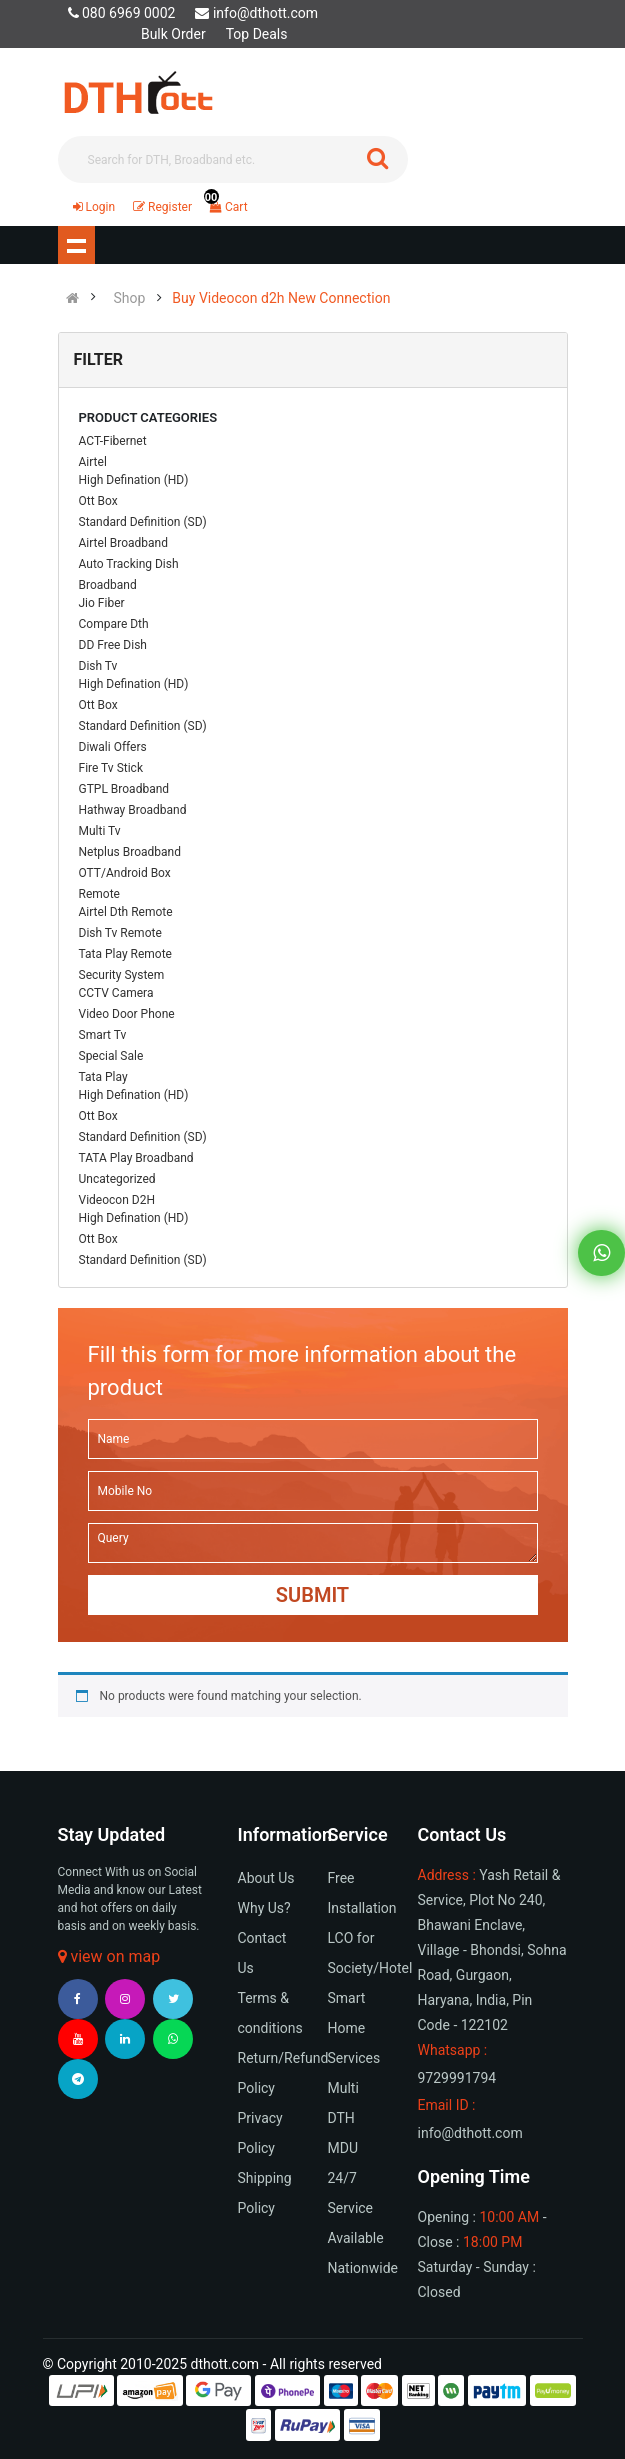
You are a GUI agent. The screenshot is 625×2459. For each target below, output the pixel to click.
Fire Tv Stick (111, 768)
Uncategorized (117, 1179)
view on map (109, 1956)
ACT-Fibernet (113, 441)
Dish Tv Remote (120, 933)
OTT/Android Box (125, 873)
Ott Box (98, 501)
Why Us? (264, 1908)
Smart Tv (103, 1035)
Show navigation (77, 245)
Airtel (93, 462)
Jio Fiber (102, 603)
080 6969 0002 (122, 13)
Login (94, 207)
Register (162, 207)
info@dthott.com (256, 13)
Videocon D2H (117, 1200)
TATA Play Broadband (136, 1158)
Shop (129, 298)
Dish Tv (98, 666)
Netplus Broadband (130, 852)
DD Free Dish (113, 645)
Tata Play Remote (125, 954)
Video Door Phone (127, 1014)
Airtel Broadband (124, 543)
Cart (226, 207)
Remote (99, 894)
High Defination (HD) (134, 480)
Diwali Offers (113, 747)
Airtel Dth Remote (126, 912)
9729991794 (457, 2078)
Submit (312, 1595)
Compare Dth (114, 624)
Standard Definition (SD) (143, 522)
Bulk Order (173, 34)
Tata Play (103, 1077)
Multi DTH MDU (343, 2118)
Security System (122, 975)
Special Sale (111, 1056)
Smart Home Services (354, 2028)
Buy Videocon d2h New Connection (281, 298)
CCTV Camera (116, 993)
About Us (266, 1878)
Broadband (108, 585)
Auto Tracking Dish (129, 564)
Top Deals (257, 34)
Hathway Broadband (133, 810)
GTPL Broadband (124, 789)
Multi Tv (100, 831)
